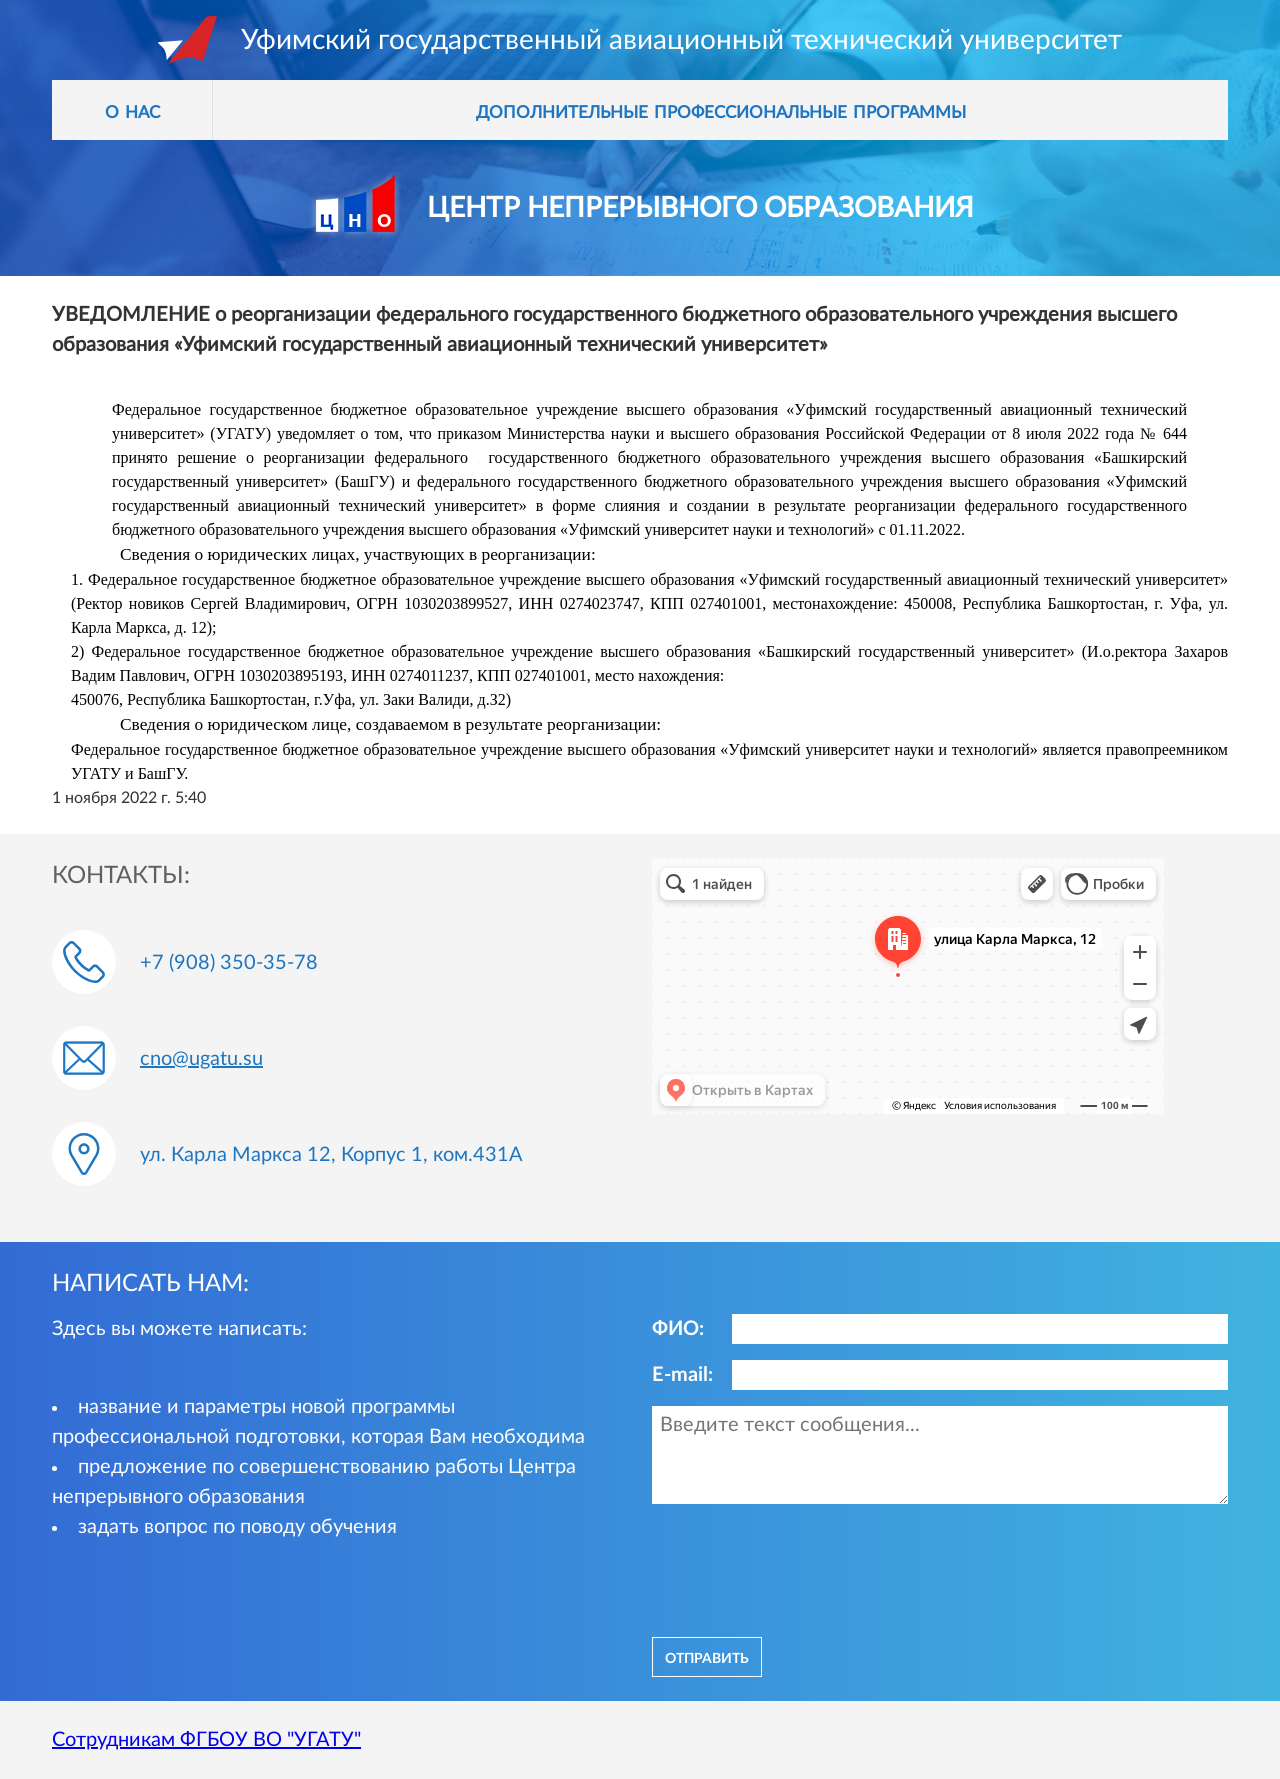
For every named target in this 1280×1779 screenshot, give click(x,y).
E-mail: (682, 1375)
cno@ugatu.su (201, 1059)
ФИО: (678, 1329)
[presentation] (804, 1568)
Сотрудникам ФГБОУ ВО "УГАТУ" (206, 1740)
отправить (707, 1657)
